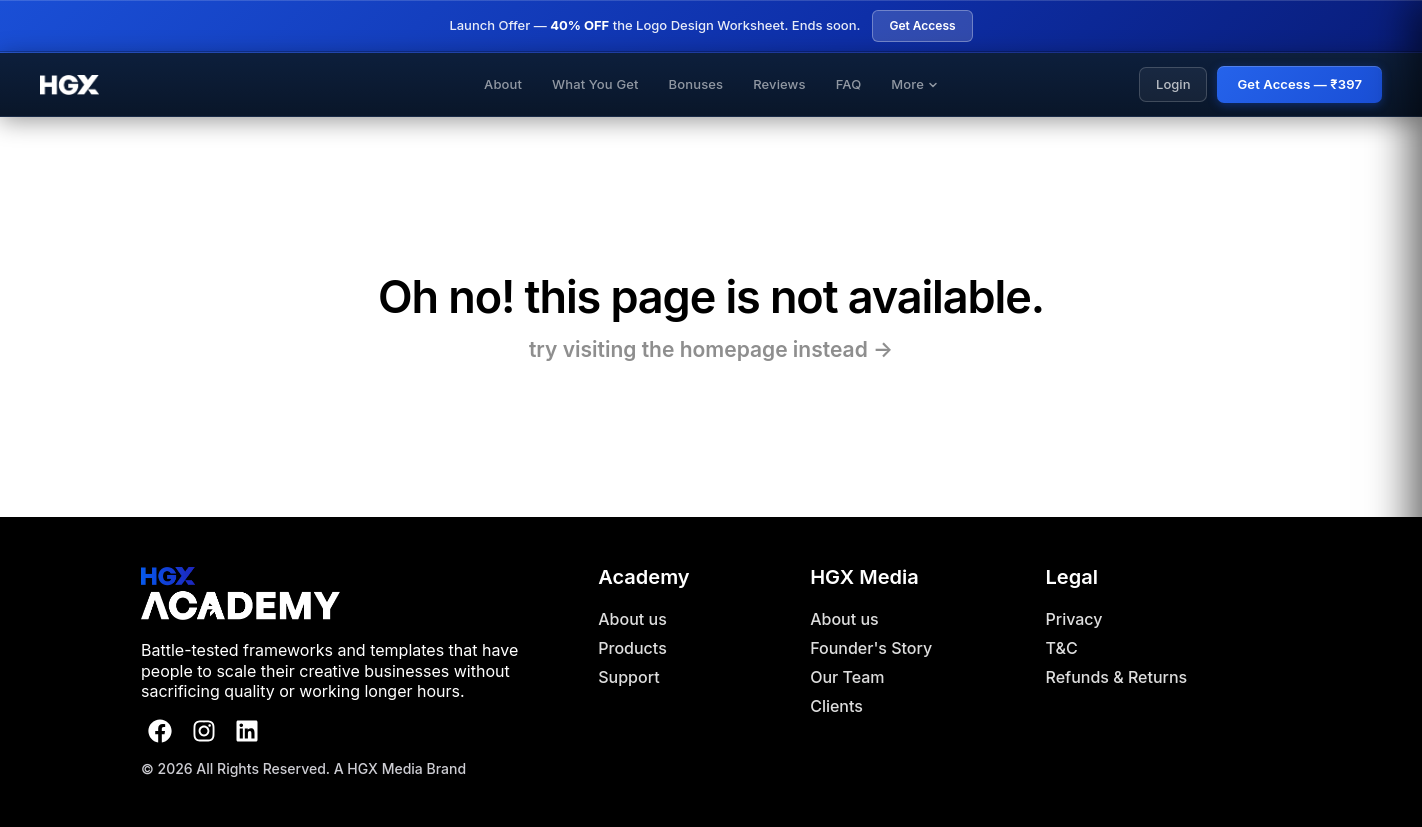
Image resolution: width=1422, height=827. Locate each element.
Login (1173, 84)
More (914, 84)
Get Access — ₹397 (1299, 84)
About (503, 84)
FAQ (849, 84)
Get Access (922, 25)
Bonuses (696, 84)
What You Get (595, 84)
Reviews (779, 84)
